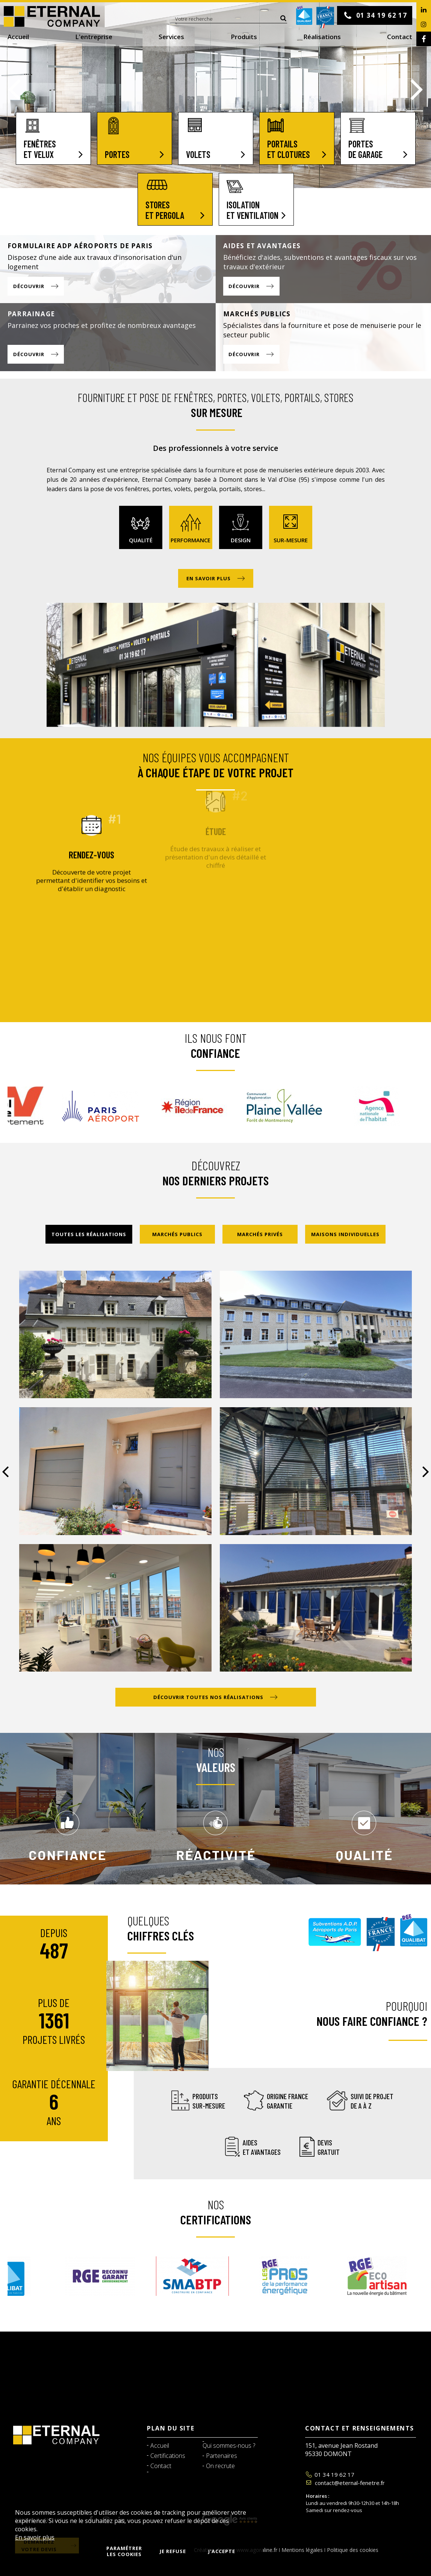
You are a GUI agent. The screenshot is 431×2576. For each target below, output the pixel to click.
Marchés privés (260, 1234)
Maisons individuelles (345, 1234)
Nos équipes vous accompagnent (215, 765)
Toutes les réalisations (88, 1234)
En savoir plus (34, 2537)
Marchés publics (177, 1234)
